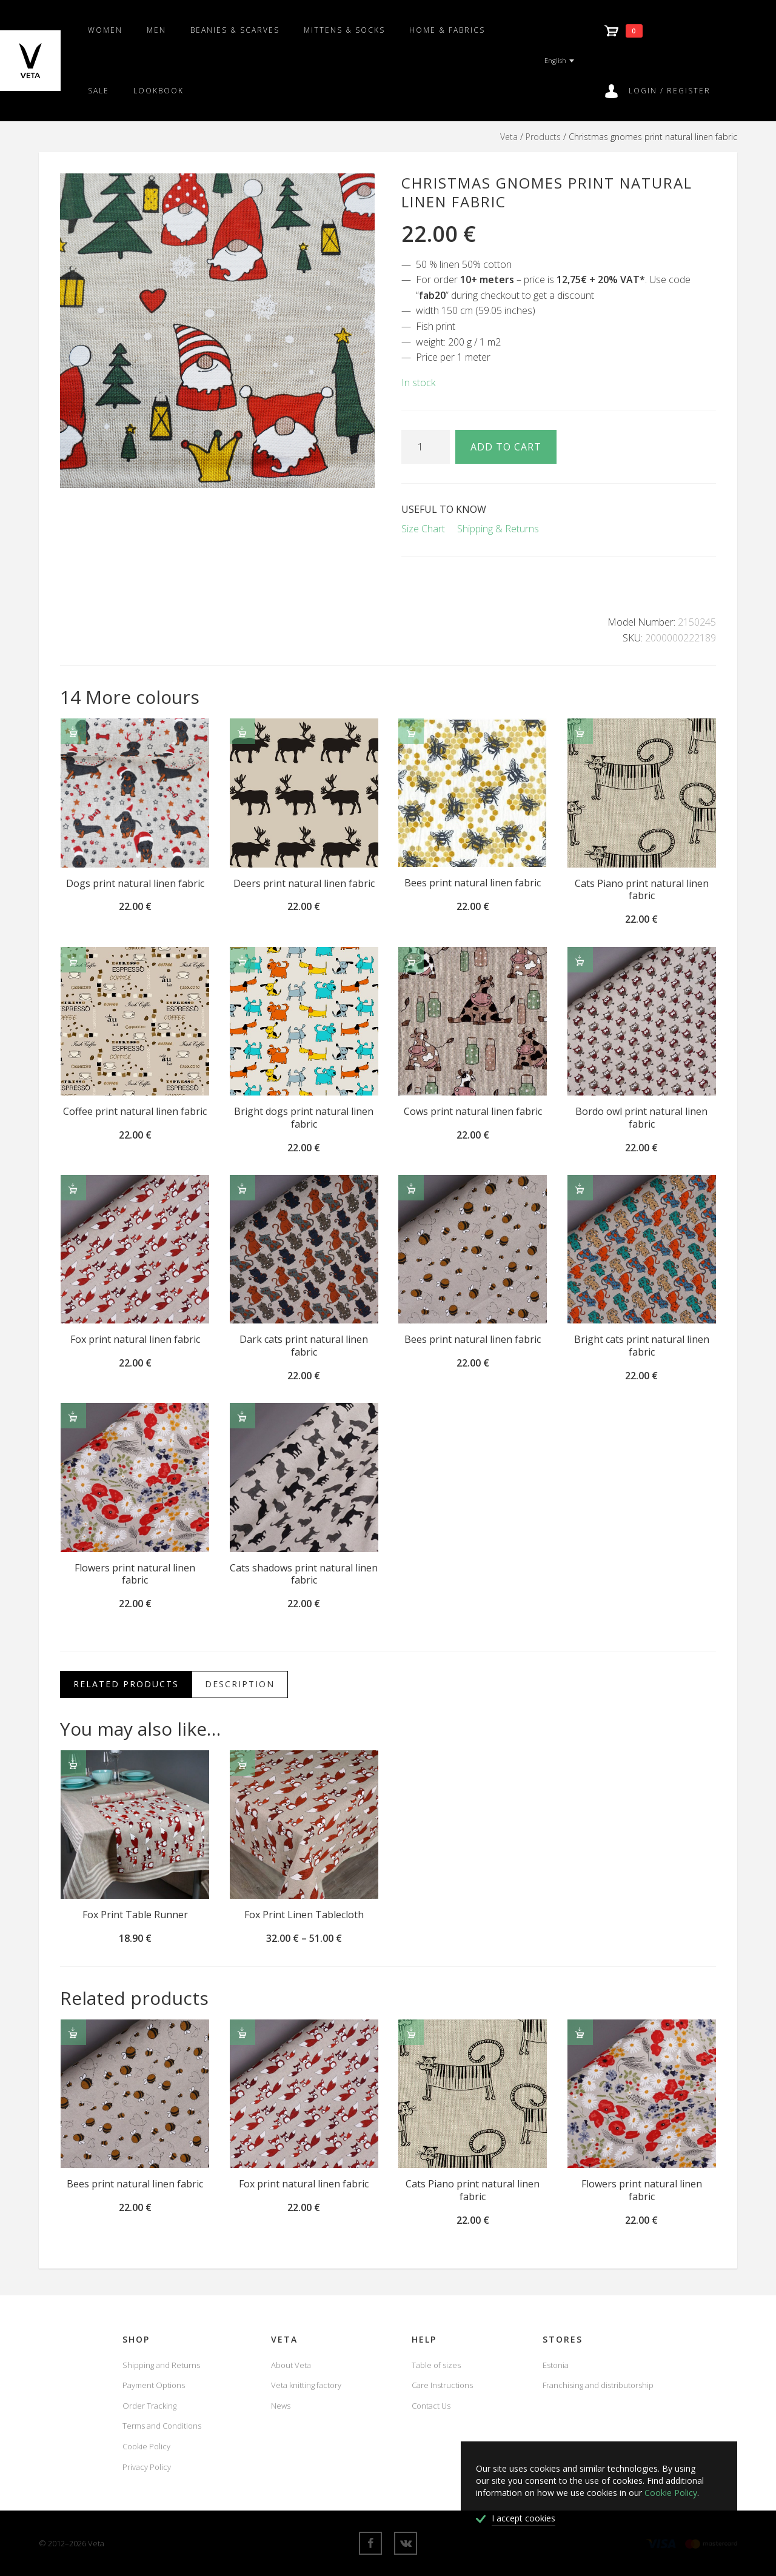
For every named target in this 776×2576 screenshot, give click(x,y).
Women (105, 30)
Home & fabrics (447, 30)
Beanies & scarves (234, 30)
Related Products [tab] (126, 1684)
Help (424, 2339)
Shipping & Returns (498, 528)
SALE (98, 90)
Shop (136, 2339)
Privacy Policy (146, 2466)
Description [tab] (240, 1684)
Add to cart (505, 446)
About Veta (291, 2365)
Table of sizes (436, 2365)
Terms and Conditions (161, 2425)
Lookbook (158, 90)
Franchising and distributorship (598, 2385)
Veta (509, 136)
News (280, 2405)
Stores (563, 2339)
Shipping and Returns (161, 2365)
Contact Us (431, 2405)
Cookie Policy (146, 2446)
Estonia (556, 2365)
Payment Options (153, 2385)
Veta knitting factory (306, 2385)
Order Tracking (149, 2405)
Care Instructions (442, 2385)
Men (156, 30)
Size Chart (423, 528)
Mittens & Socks (344, 30)
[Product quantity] (425, 447)
